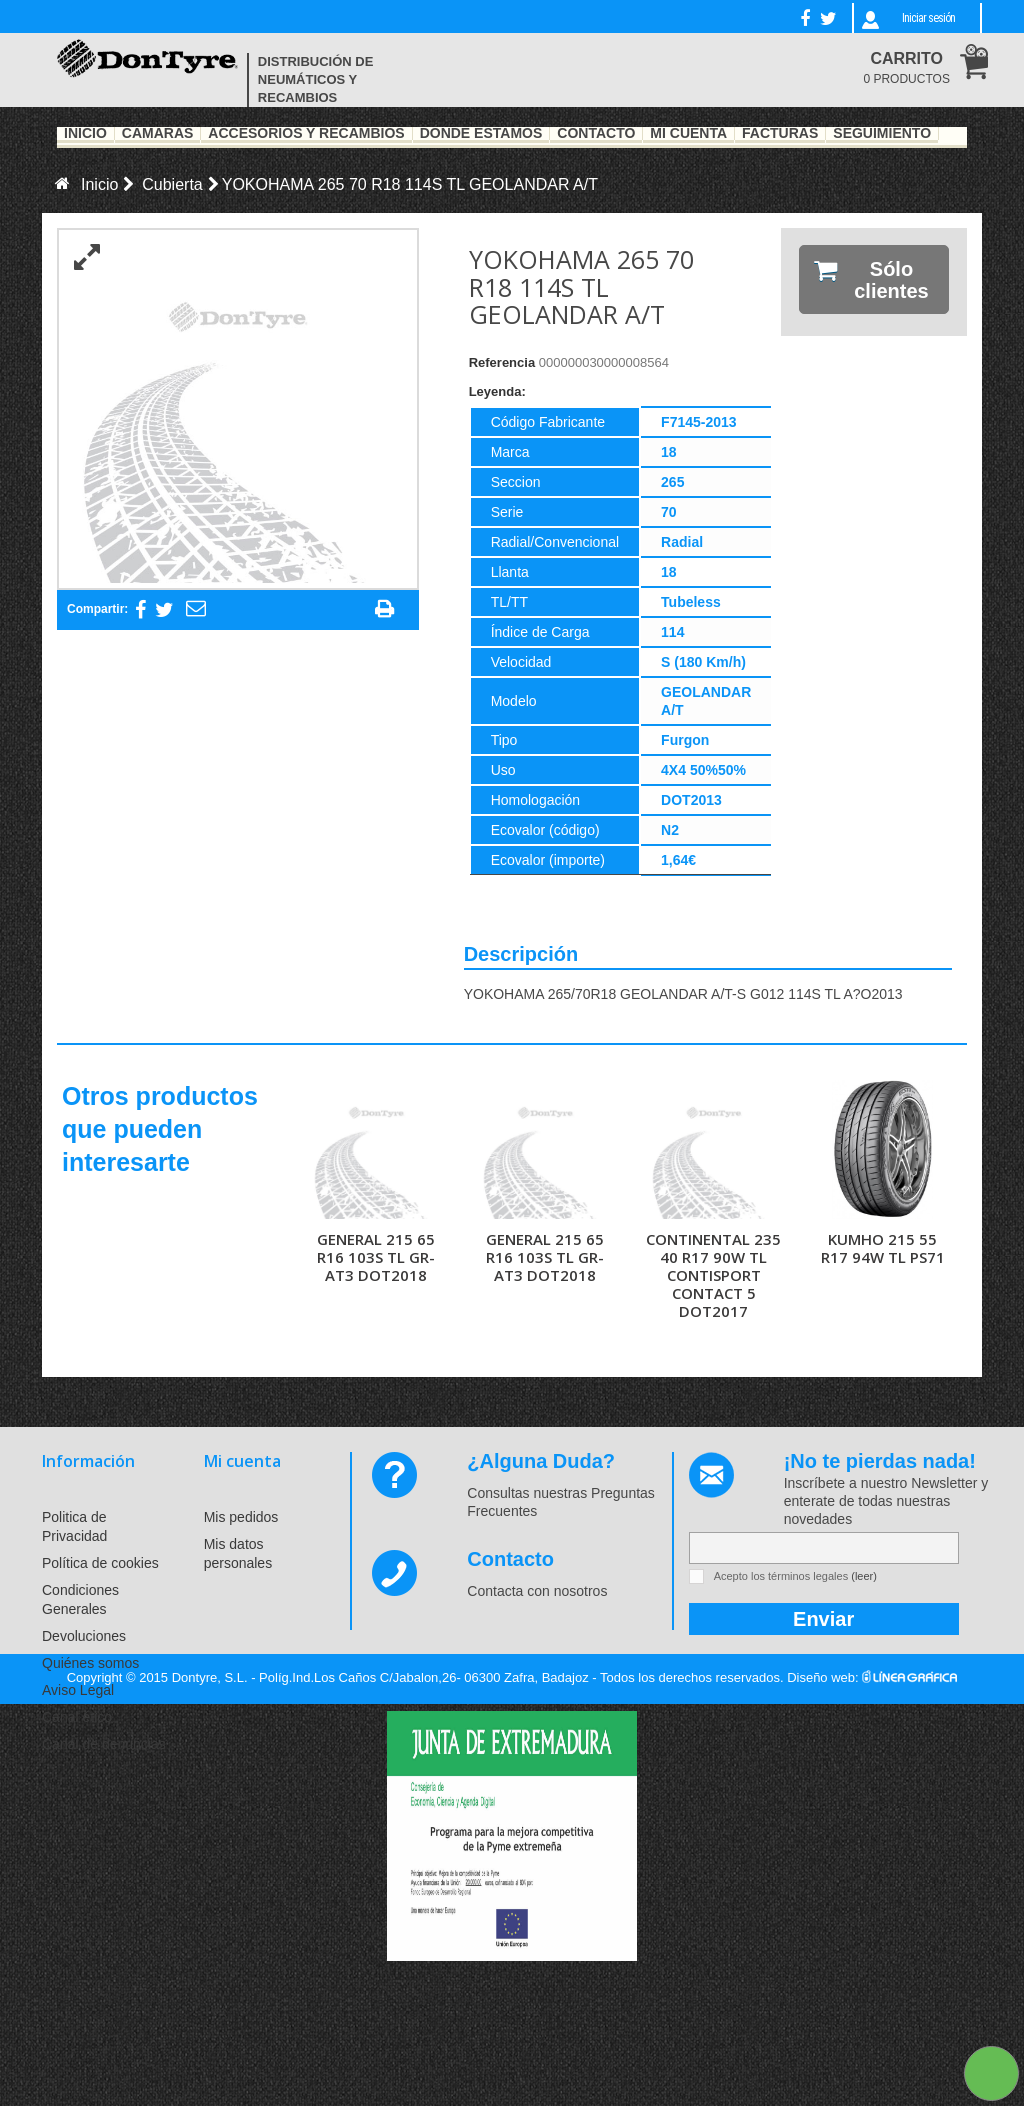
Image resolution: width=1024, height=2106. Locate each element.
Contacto (596, 134)
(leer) (864, 1576)
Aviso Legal (78, 1690)
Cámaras (158, 134)
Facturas (780, 134)
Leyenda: (497, 391)
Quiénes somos (90, 1663)
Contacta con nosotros (537, 1591)
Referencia (502, 362)
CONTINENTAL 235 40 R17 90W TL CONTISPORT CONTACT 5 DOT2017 (713, 1275)
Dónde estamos (481, 134)
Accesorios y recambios (306, 134)
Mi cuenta (242, 1461)
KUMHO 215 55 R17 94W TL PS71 (883, 1248)
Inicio (85, 134)
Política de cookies (100, 1563)
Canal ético (77, 1717)
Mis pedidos (241, 1517)
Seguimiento (882, 134)
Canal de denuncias (104, 1744)
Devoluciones (84, 1636)
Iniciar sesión (928, 18)
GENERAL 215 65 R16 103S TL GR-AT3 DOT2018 (376, 1257)
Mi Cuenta (688, 134)
